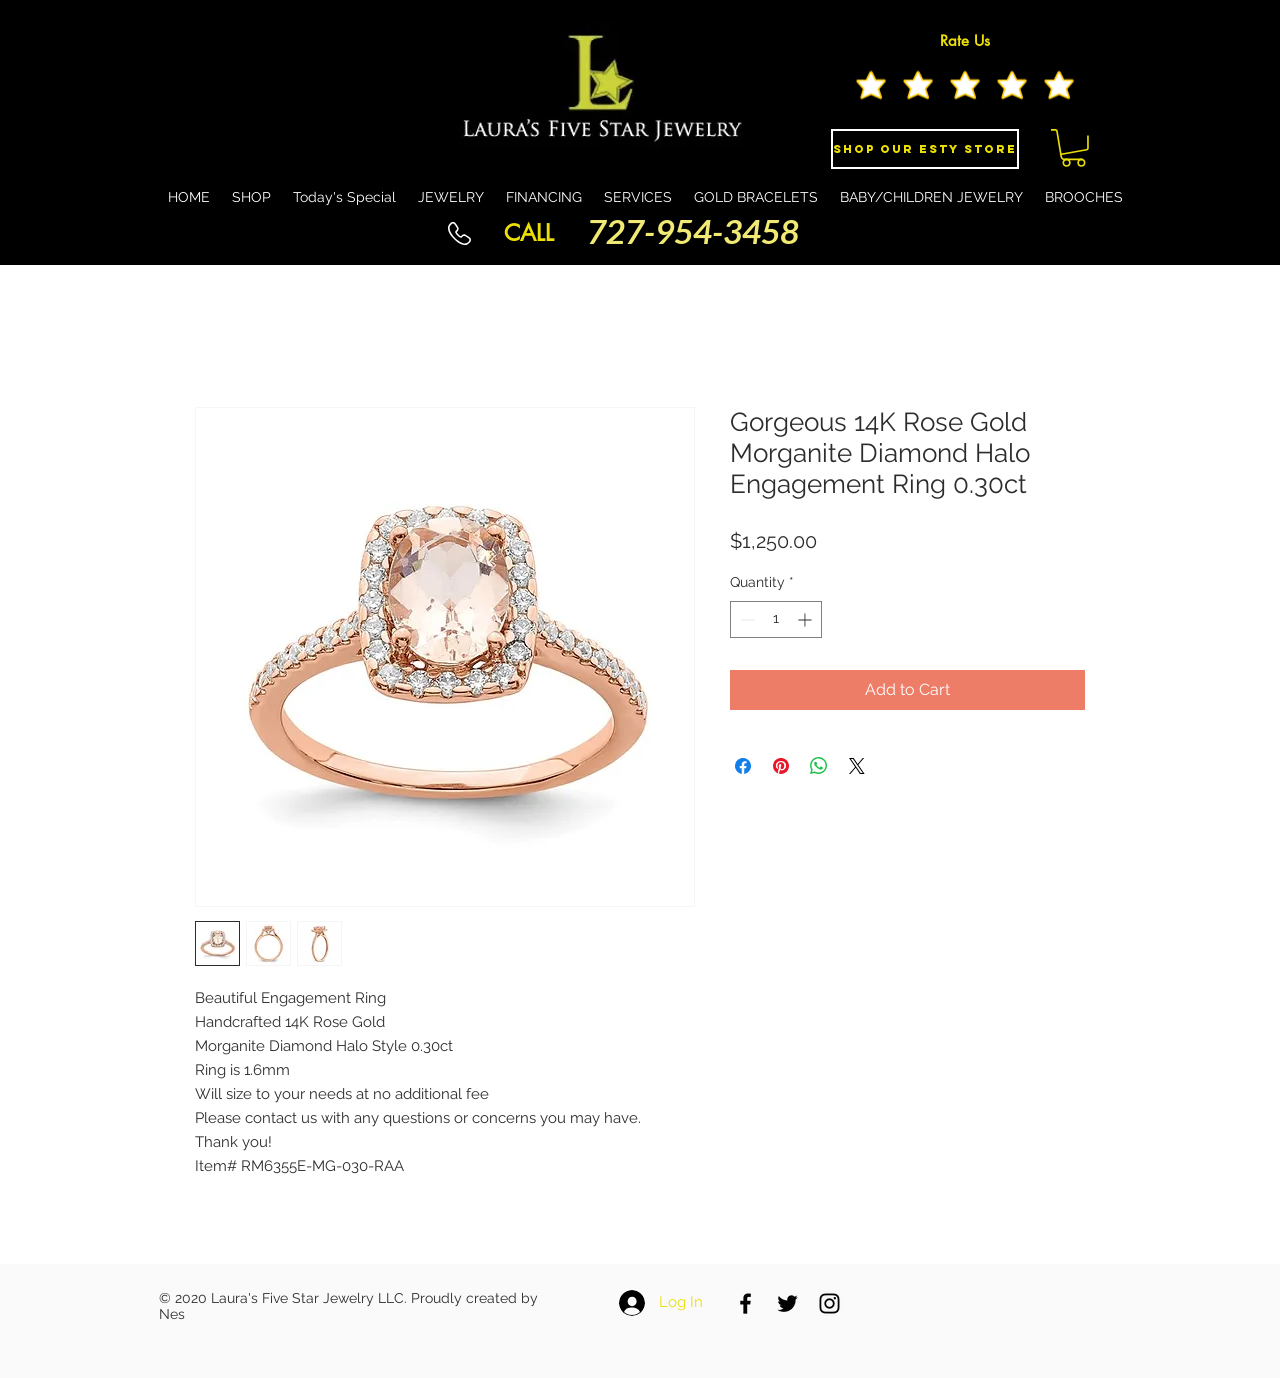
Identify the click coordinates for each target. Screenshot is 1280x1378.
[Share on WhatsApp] (819, 766)
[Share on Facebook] (743, 766)
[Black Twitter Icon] (787, 1303)
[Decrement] (745, 619)
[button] (1073, 148)
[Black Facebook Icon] (745, 1303)
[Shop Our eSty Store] (925, 149)
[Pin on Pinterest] (781, 766)
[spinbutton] (776, 619)
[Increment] (806, 619)
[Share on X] (857, 766)
